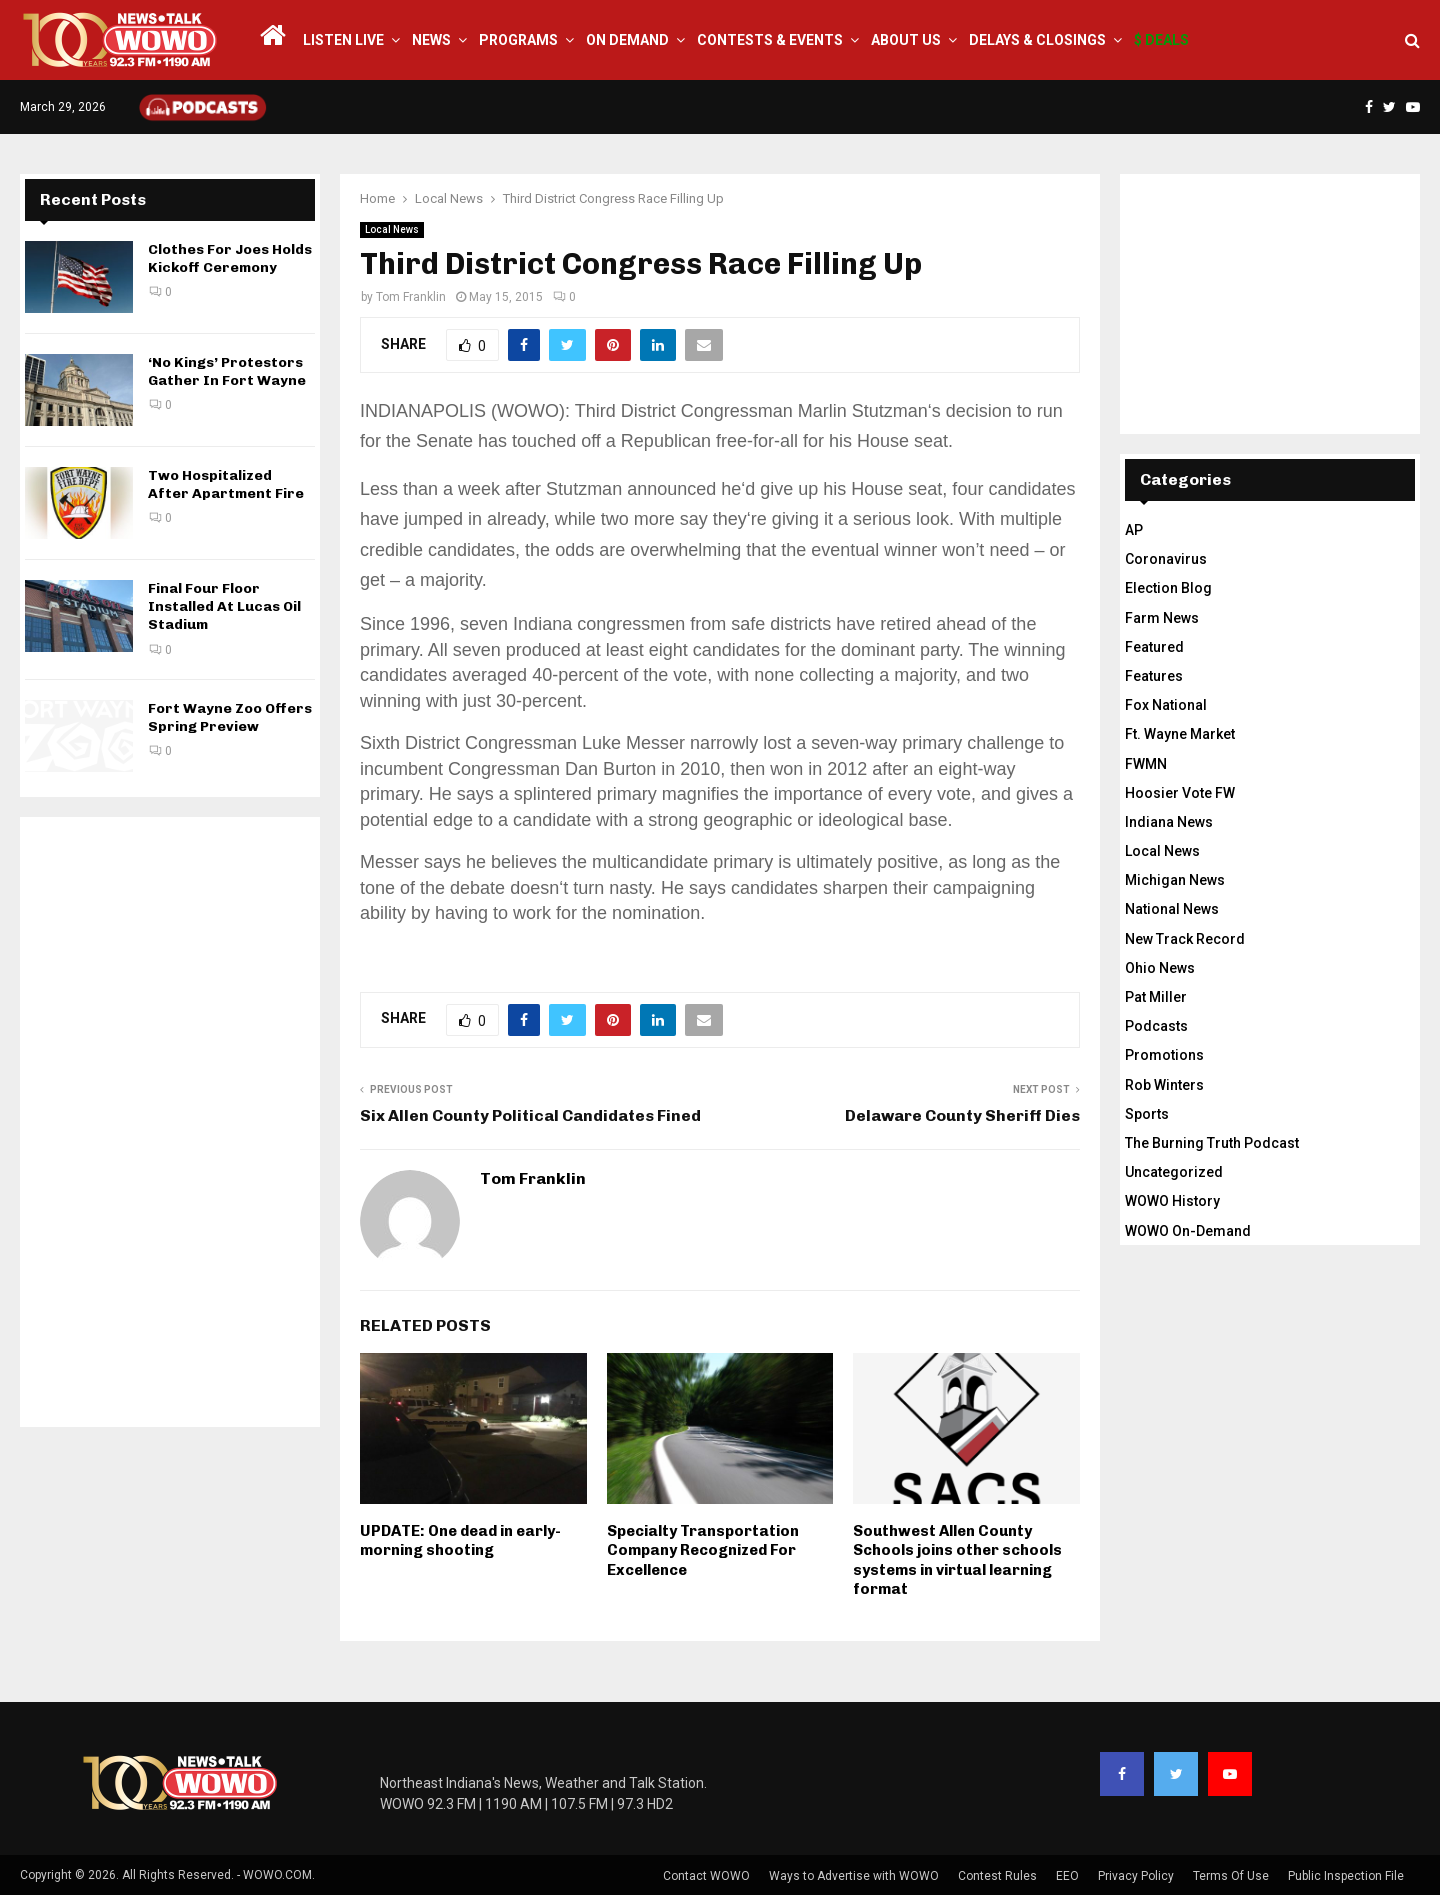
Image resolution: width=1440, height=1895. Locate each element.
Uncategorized (1174, 1172)
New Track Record (1185, 939)
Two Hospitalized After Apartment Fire (226, 484)
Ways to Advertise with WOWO (854, 1876)
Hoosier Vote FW (1180, 793)
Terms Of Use (1231, 1876)
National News (1172, 909)
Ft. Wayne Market (1180, 734)
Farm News (1162, 618)
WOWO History (1172, 1201)
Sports (1147, 1114)
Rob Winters (1164, 1085)
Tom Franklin (411, 297)
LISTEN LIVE (343, 40)
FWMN (1146, 764)
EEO (1067, 1876)
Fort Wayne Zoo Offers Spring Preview (230, 717)
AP (1134, 530)
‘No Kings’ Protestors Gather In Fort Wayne (227, 371)
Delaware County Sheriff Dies (962, 1115)
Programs (518, 40)
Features (1154, 676)
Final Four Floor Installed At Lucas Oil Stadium (224, 606)
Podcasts (1156, 1026)
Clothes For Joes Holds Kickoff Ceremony (230, 258)
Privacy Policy (1136, 1876)
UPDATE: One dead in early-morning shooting (460, 1541)
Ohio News (1160, 968)
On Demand (627, 40)
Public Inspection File (1346, 1876)
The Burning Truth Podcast (1212, 1143)
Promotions (1164, 1055)
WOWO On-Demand (1188, 1231)
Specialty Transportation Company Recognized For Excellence (703, 1550)
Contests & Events (770, 40)
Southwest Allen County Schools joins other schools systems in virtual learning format (957, 1560)
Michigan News (1175, 880)
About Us (906, 40)
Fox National (1166, 705)
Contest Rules (997, 1876)
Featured (1154, 647)
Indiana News (1169, 822)
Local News (392, 229)
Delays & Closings (1037, 40)
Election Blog (1168, 588)
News (431, 40)
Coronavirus (1166, 559)
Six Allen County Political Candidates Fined (530, 1115)
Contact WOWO (706, 1876)
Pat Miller (1156, 997)
